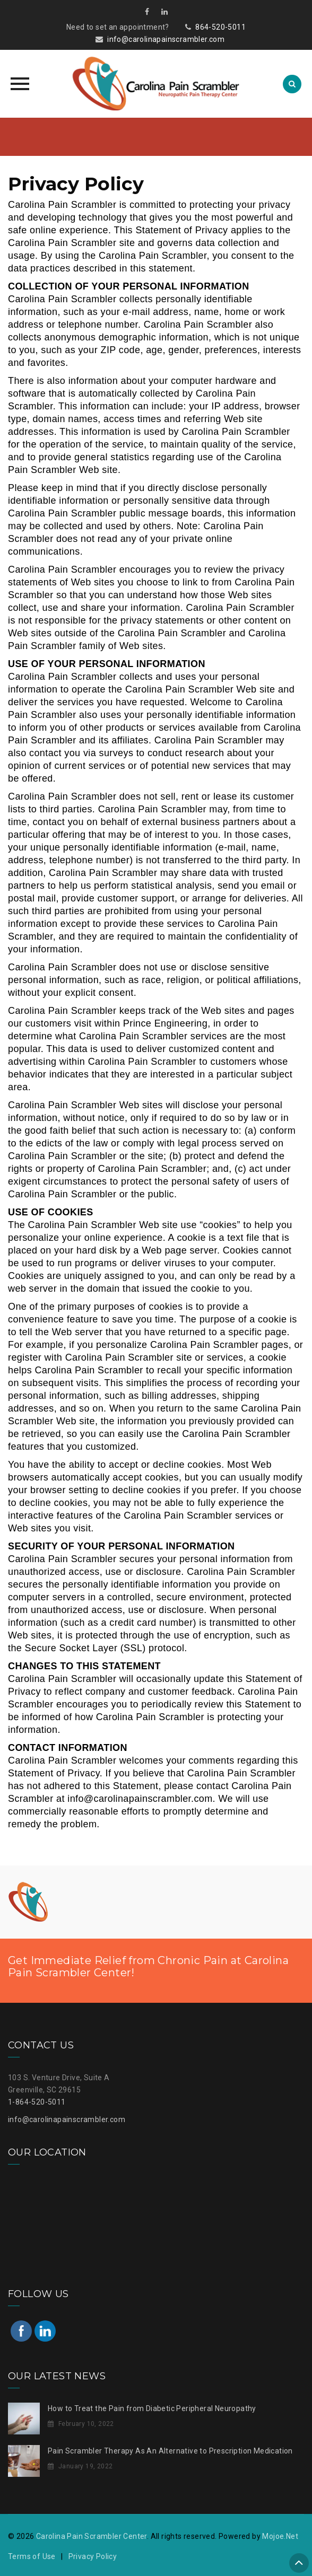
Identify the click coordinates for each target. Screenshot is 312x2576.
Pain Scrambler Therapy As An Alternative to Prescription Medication (170, 2451)
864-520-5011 (220, 27)
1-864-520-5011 (37, 2102)
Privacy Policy (92, 2556)
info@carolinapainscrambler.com (165, 39)
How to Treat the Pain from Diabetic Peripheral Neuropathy (152, 2408)
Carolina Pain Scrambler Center (91, 2536)
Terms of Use (32, 2556)
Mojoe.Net (280, 2536)
